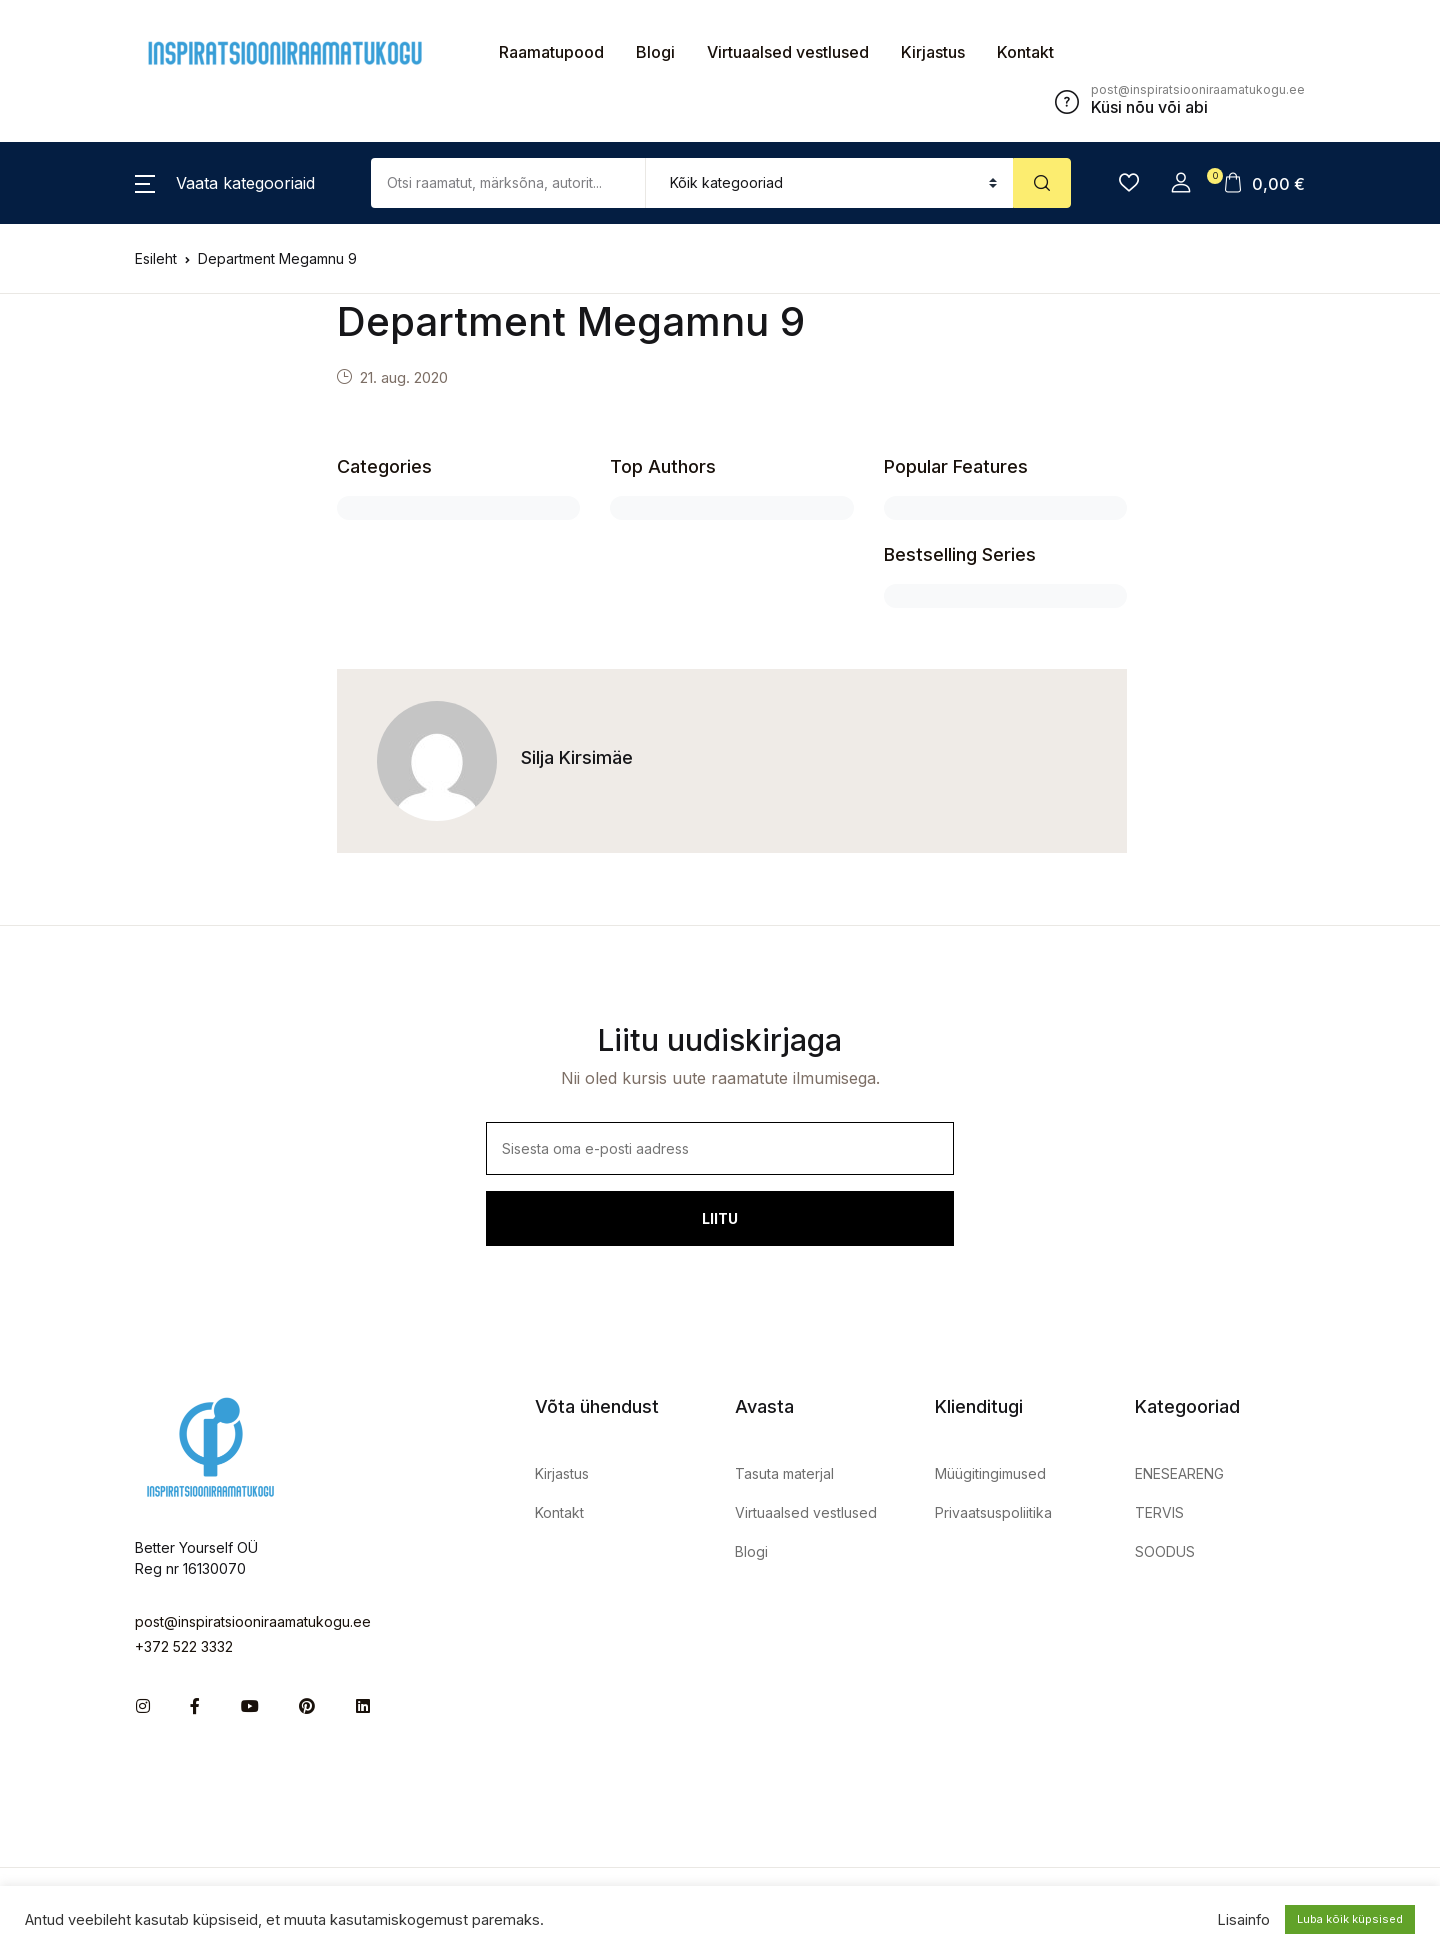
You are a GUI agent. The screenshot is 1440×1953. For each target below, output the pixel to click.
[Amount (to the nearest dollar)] (508, 183)
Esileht (156, 258)
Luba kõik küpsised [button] (1350, 1919)
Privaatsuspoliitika (993, 1512)
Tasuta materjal (784, 1473)
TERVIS (1159, 1512)
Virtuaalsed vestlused (788, 52)
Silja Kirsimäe (577, 757)
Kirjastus (933, 52)
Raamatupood (551, 52)
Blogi (655, 52)
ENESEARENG (1179, 1473)
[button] (225, 183)
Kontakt (1025, 52)
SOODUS (1165, 1551)
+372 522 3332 (184, 1646)
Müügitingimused (990, 1473)
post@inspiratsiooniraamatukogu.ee (253, 1621)
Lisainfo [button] (1243, 1920)
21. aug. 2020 (404, 377)
